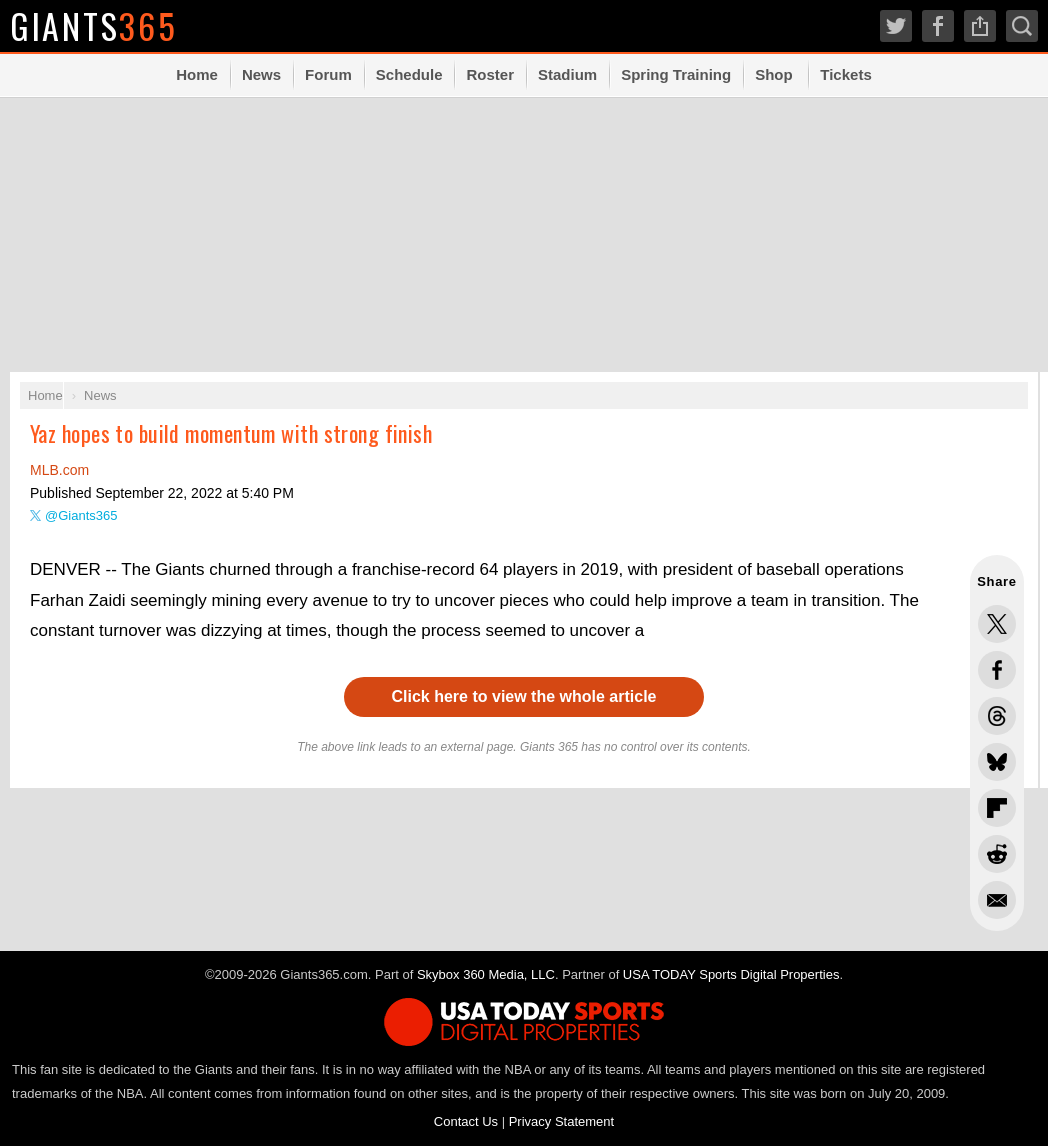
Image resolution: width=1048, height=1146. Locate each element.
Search (1022, 26)
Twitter (896, 26)
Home (197, 74)
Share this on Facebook (997, 670)
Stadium (567, 74)
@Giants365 (81, 515)
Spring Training (676, 74)
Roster (490, 74)
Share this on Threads (997, 716)
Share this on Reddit (997, 854)
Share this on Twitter (997, 624)
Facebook (938, 26)
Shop (774, 74)
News (261, 74)
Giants (95, 25)
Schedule (409, 74)
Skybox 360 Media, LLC (486, 974)
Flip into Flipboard (997, 808)
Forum (328, 74)
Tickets (845, 74)
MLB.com (59, 470)
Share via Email (997, 900)
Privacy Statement (562, 1121)
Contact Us (466, 1121)
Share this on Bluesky (997, 762)
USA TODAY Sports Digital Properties (731, 974)
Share (980, 26)
